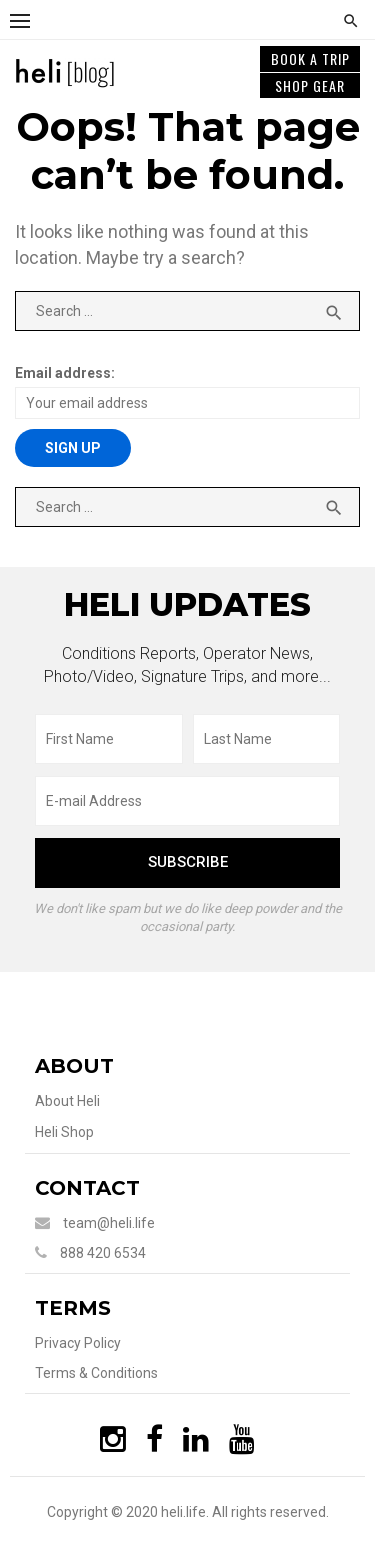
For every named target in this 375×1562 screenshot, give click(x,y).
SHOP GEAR (310, 85)
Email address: (65, 373)
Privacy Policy (78, 1343)
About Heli (67, 1101)
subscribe (188, 862)
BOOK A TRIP (310, 58)
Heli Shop (64, 1132)
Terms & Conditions (96, 1373)
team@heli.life (109, 1223)
